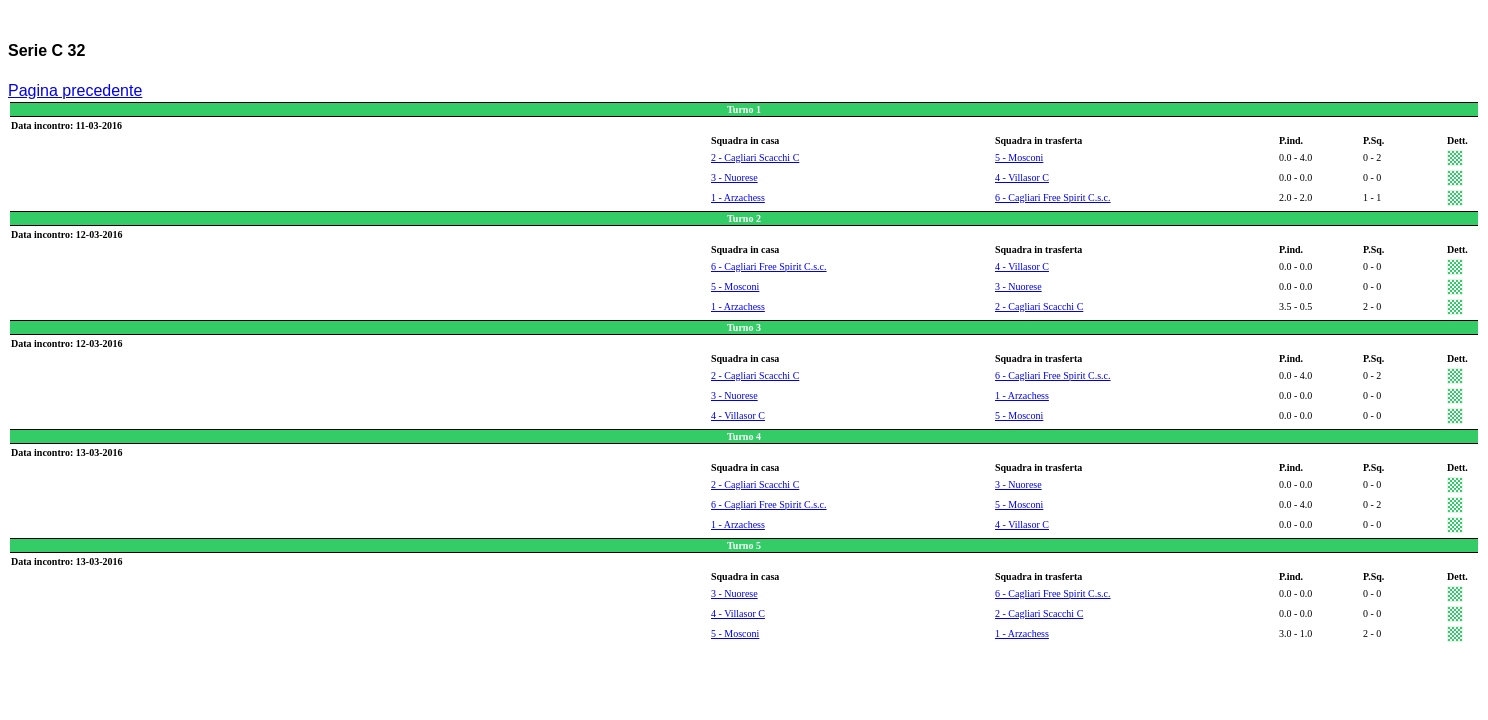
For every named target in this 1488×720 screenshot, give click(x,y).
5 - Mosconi (1019, 157)
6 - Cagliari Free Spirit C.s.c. (1053, 197)
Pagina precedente (75, 90)
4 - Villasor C (1022, 177)
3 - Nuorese (734, 177)
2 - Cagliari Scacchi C (755, 157)
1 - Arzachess (738, 197)
